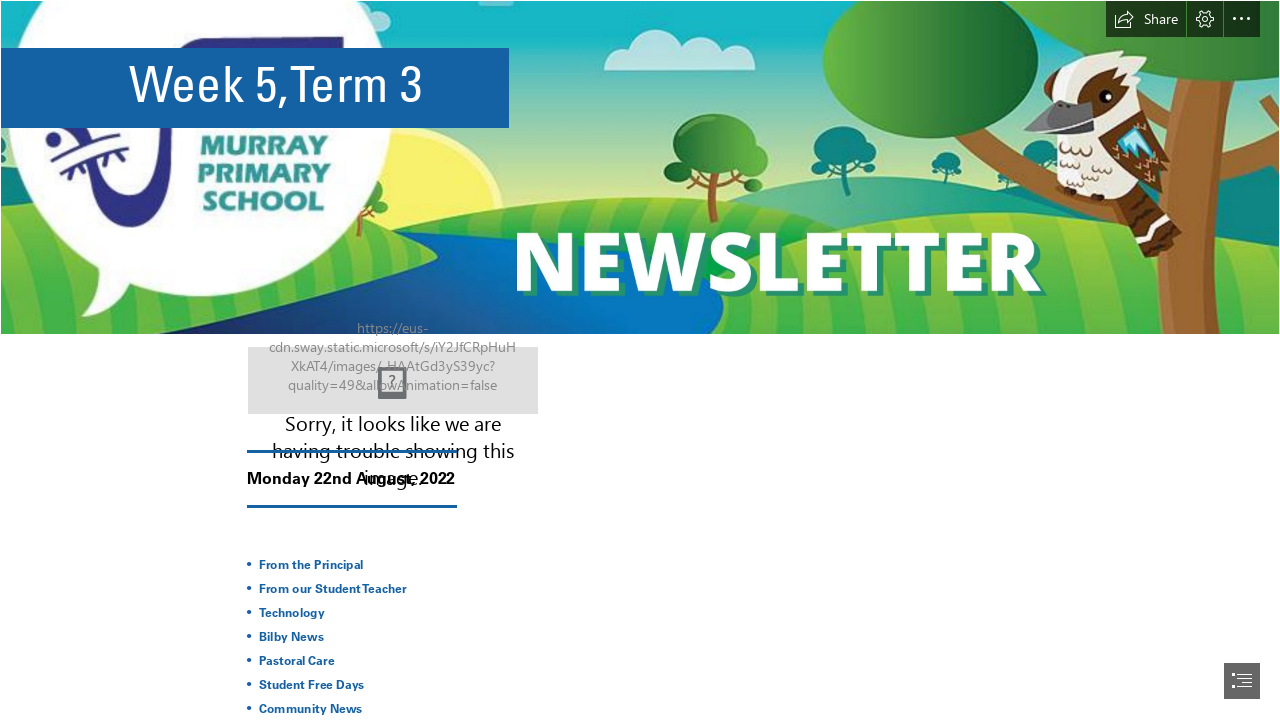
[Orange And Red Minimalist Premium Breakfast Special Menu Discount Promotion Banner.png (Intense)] (640, 167)
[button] (1146, 19)
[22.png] (393, 380)
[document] (640, 360)
